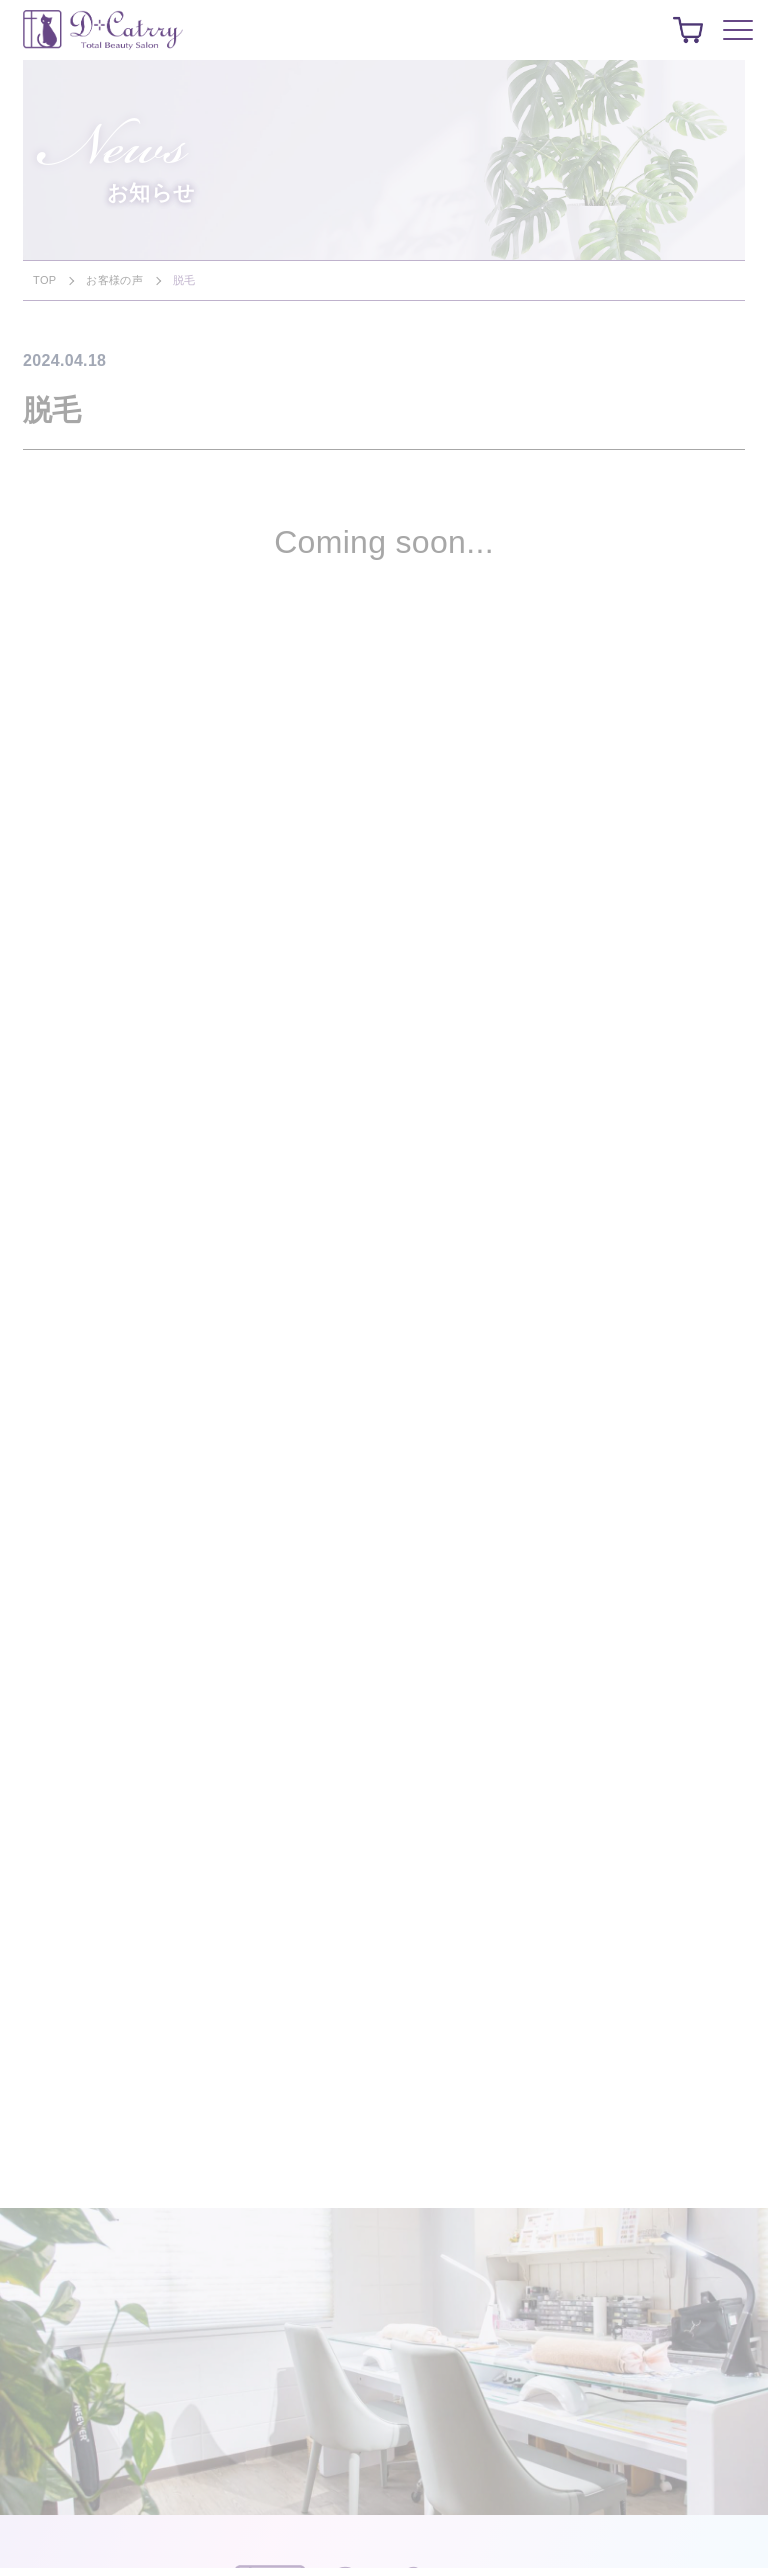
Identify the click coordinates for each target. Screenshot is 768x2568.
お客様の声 (114, 280)
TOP (44, 280)
